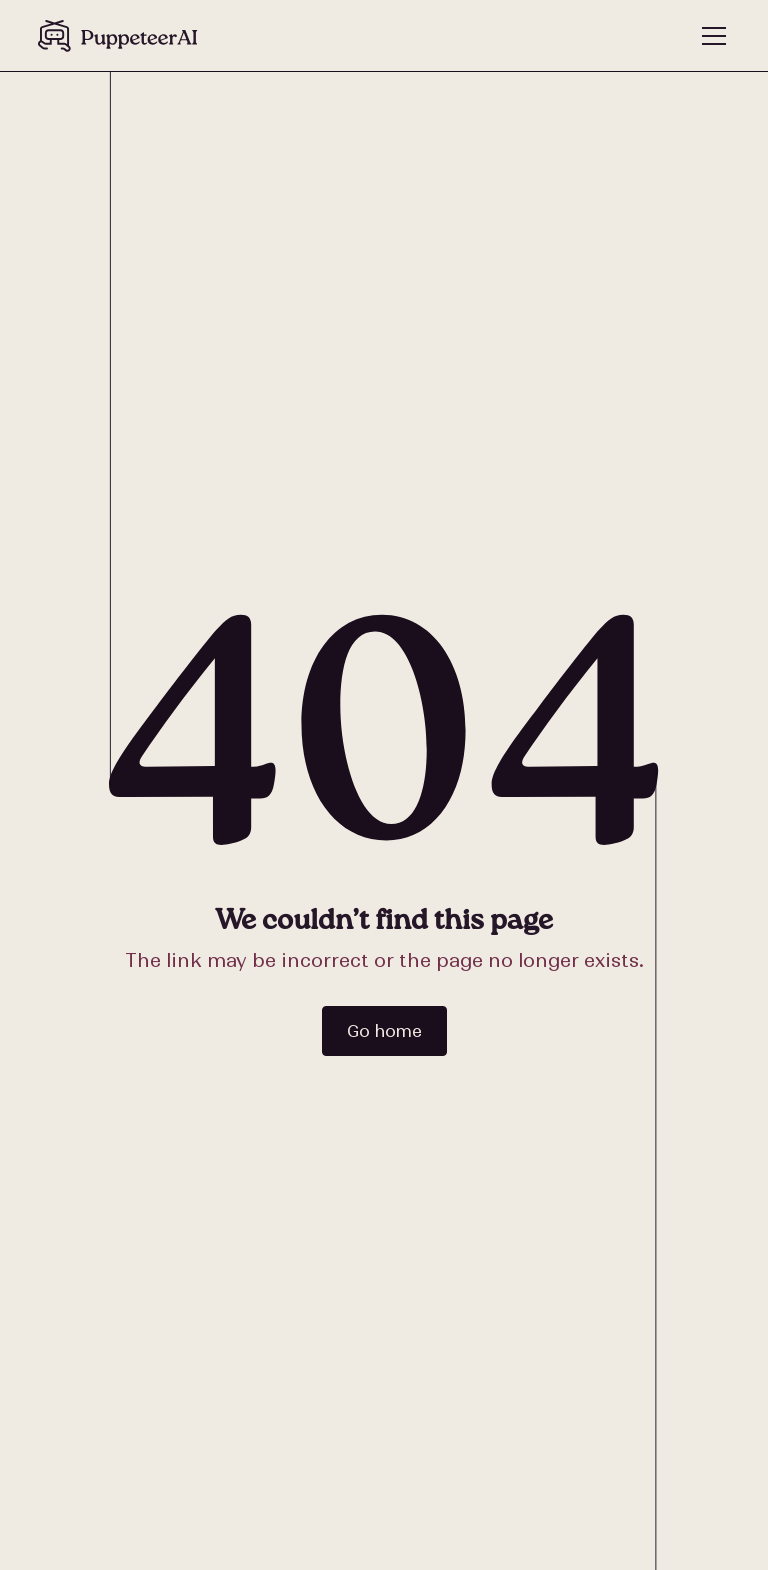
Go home (384, 1031)
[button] (710, 36)
